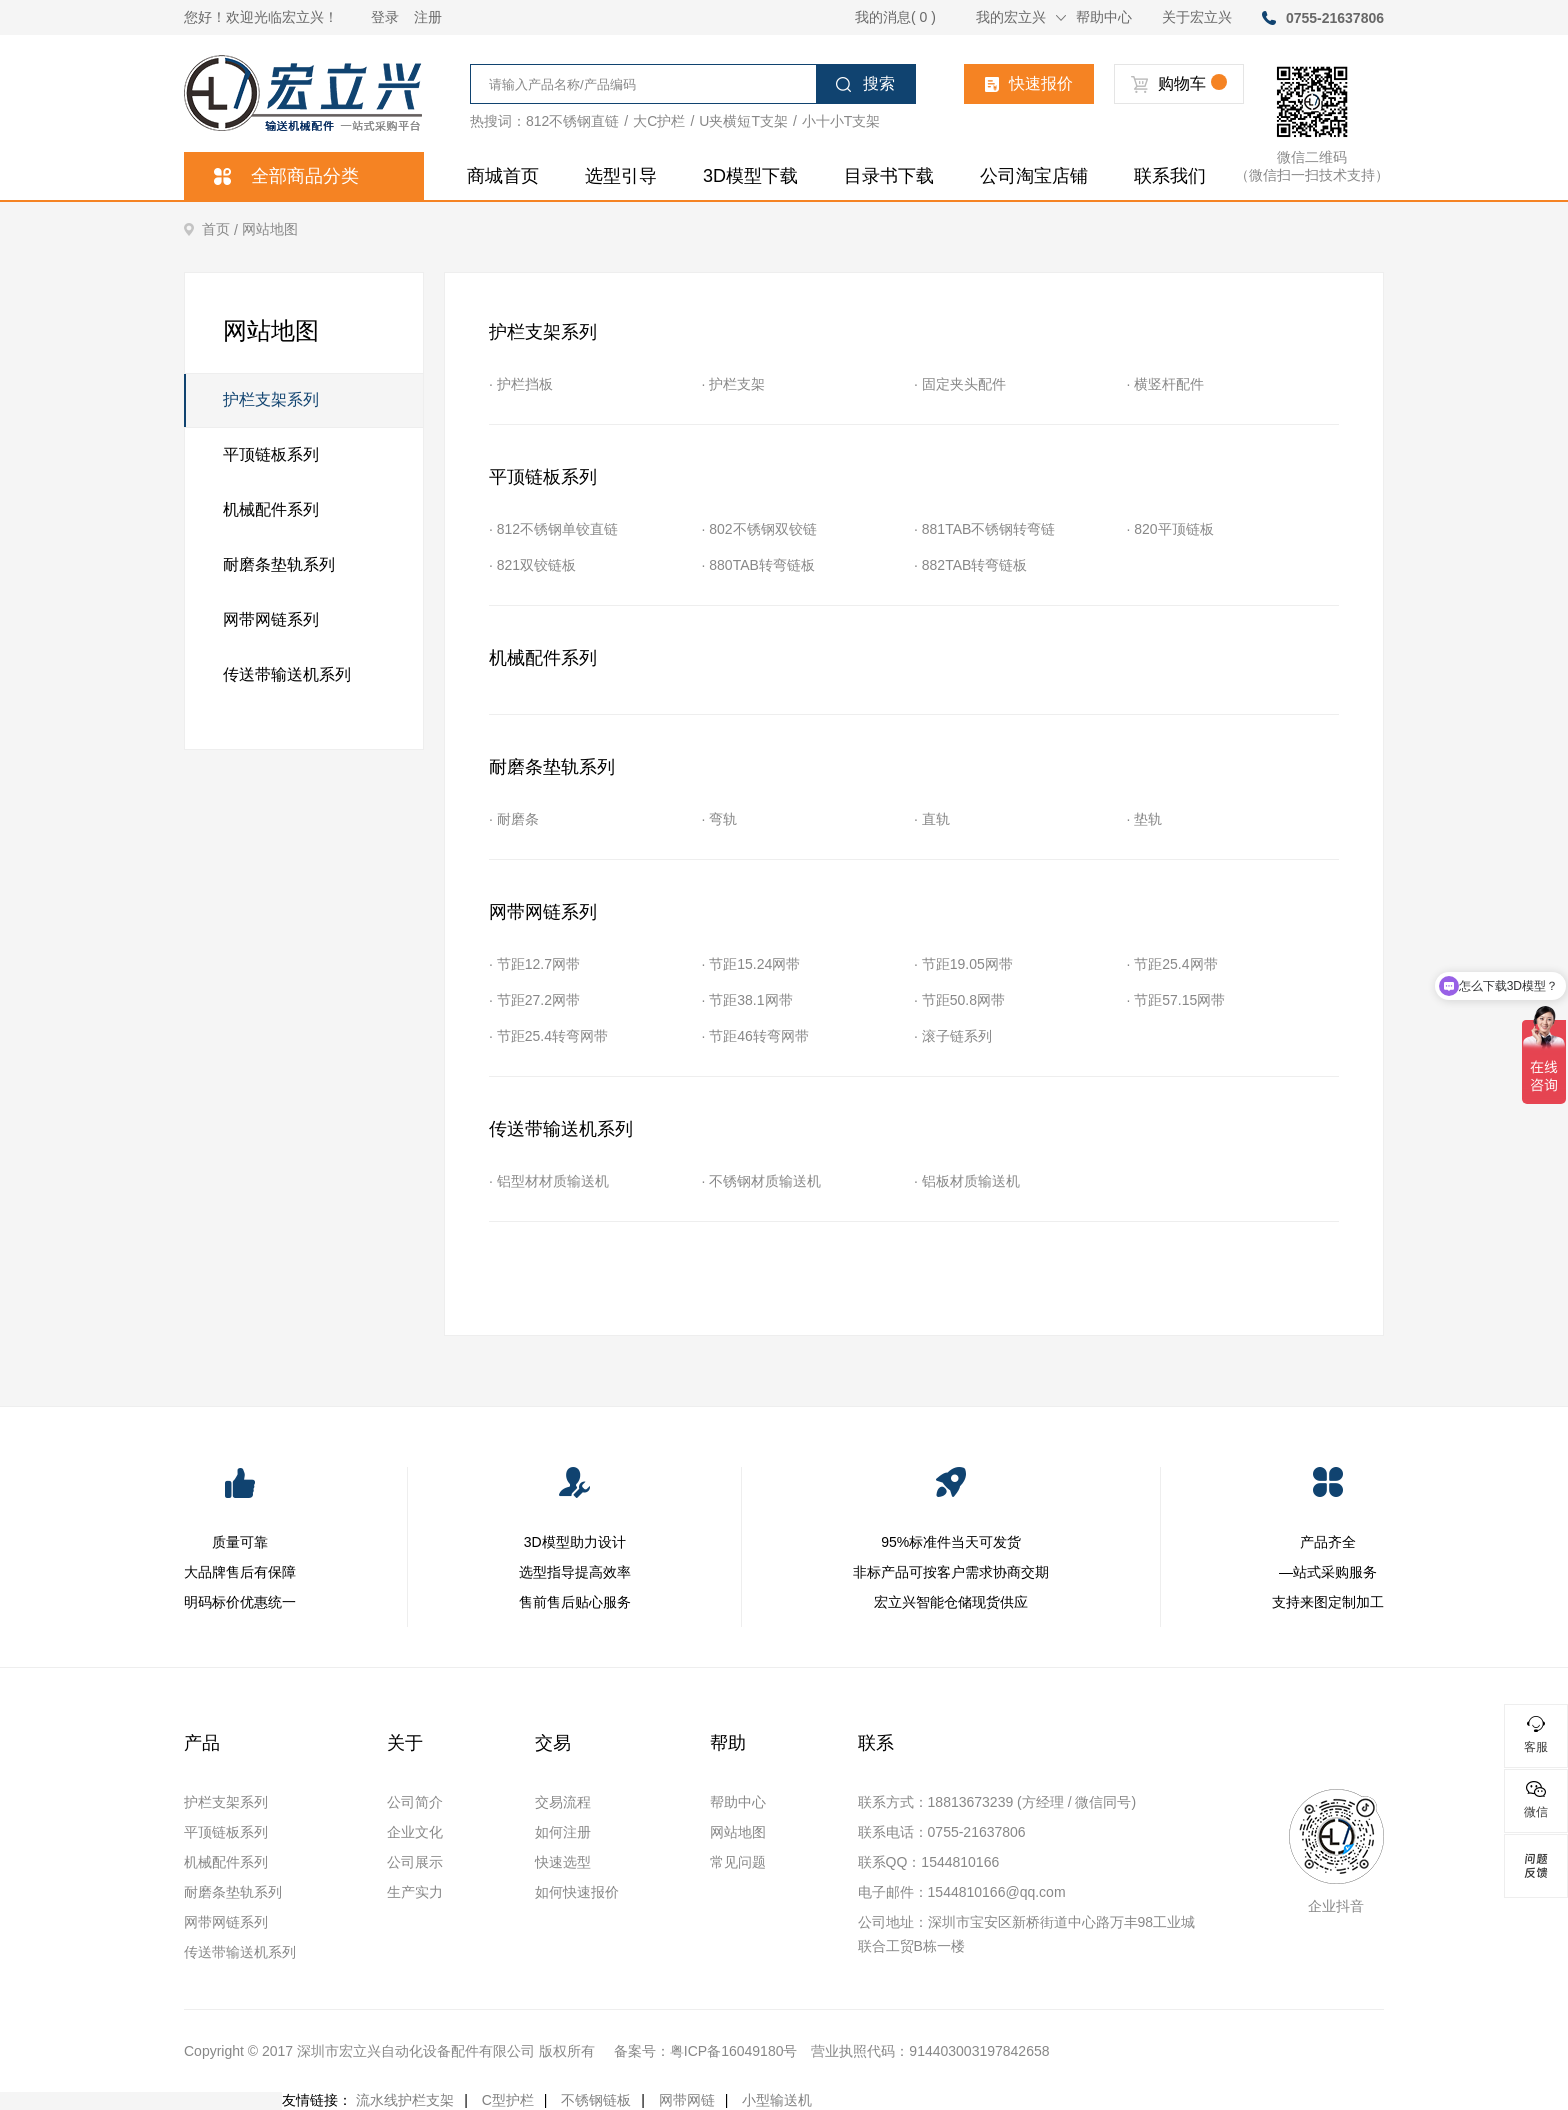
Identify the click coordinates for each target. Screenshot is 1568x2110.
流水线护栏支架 (405, 2100)
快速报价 (1029, 83)
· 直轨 (932, 819)
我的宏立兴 (1021, 17)
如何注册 (563, 1832)
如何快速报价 (577, 1892)
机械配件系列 (271, 509)
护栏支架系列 (252, 400)
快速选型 (563, 1862)
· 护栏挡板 (521, 384)
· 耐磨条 (514, 819)
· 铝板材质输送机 (967, 1181)
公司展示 (415, 1862)
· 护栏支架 (734, 384)
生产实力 (415, 1892)
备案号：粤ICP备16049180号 (706, 2051)
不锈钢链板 (596, 2100)
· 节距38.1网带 (747, 1000)
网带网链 (687, 2100)
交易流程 (563, 1802)
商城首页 (503, 176)
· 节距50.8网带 (959, 1000)
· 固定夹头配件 (960, 384)
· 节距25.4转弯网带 (548, 1036)
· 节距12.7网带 (534, 964)
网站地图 (270, 229)
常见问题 (738, 1862)
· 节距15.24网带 (751, 964)
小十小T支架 (841, 121)
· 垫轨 (1145, 819)
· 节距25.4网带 (1172, 964)
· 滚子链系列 (953, 1036)
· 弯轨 (720, 819)
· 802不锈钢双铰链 (759, 529)
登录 (385, 17)
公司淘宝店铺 (1034, 176)
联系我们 (1170, 176)
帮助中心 (1104, 17)
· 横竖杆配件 (1166, 384)
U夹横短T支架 (743, 121)
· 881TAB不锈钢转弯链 (984, 529)
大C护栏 (659, 121)
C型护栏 (508, 2100)
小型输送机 (777, 2100)
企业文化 (415, 1832)
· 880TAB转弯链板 (758, 565)
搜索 (865, 83)
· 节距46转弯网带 (755, 1036)
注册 (428, 17)
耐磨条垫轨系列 (279, 564)
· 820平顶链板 (1170, 529)
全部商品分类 (286, 176)
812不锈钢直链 (572, 121)
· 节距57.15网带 (1176, 1000)
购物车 (1179, 83)
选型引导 (621, 176)
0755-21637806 (1335, 18)
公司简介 (415, 1802)
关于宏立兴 (1197, 17)
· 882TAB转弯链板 (970, 565)
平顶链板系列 (271, 454)
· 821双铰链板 (532, 565)
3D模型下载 (750, 176)
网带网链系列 (271, 619)
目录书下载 (889, 176)
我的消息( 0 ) (895, 17)
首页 (213, 229)
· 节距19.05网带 (963, 964)
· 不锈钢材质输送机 (762, 1181)
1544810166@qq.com (997, 1892)
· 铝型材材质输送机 (549, 1181)
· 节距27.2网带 (534, 1000)
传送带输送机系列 (287, 674)
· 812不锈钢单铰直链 (553, 529)
